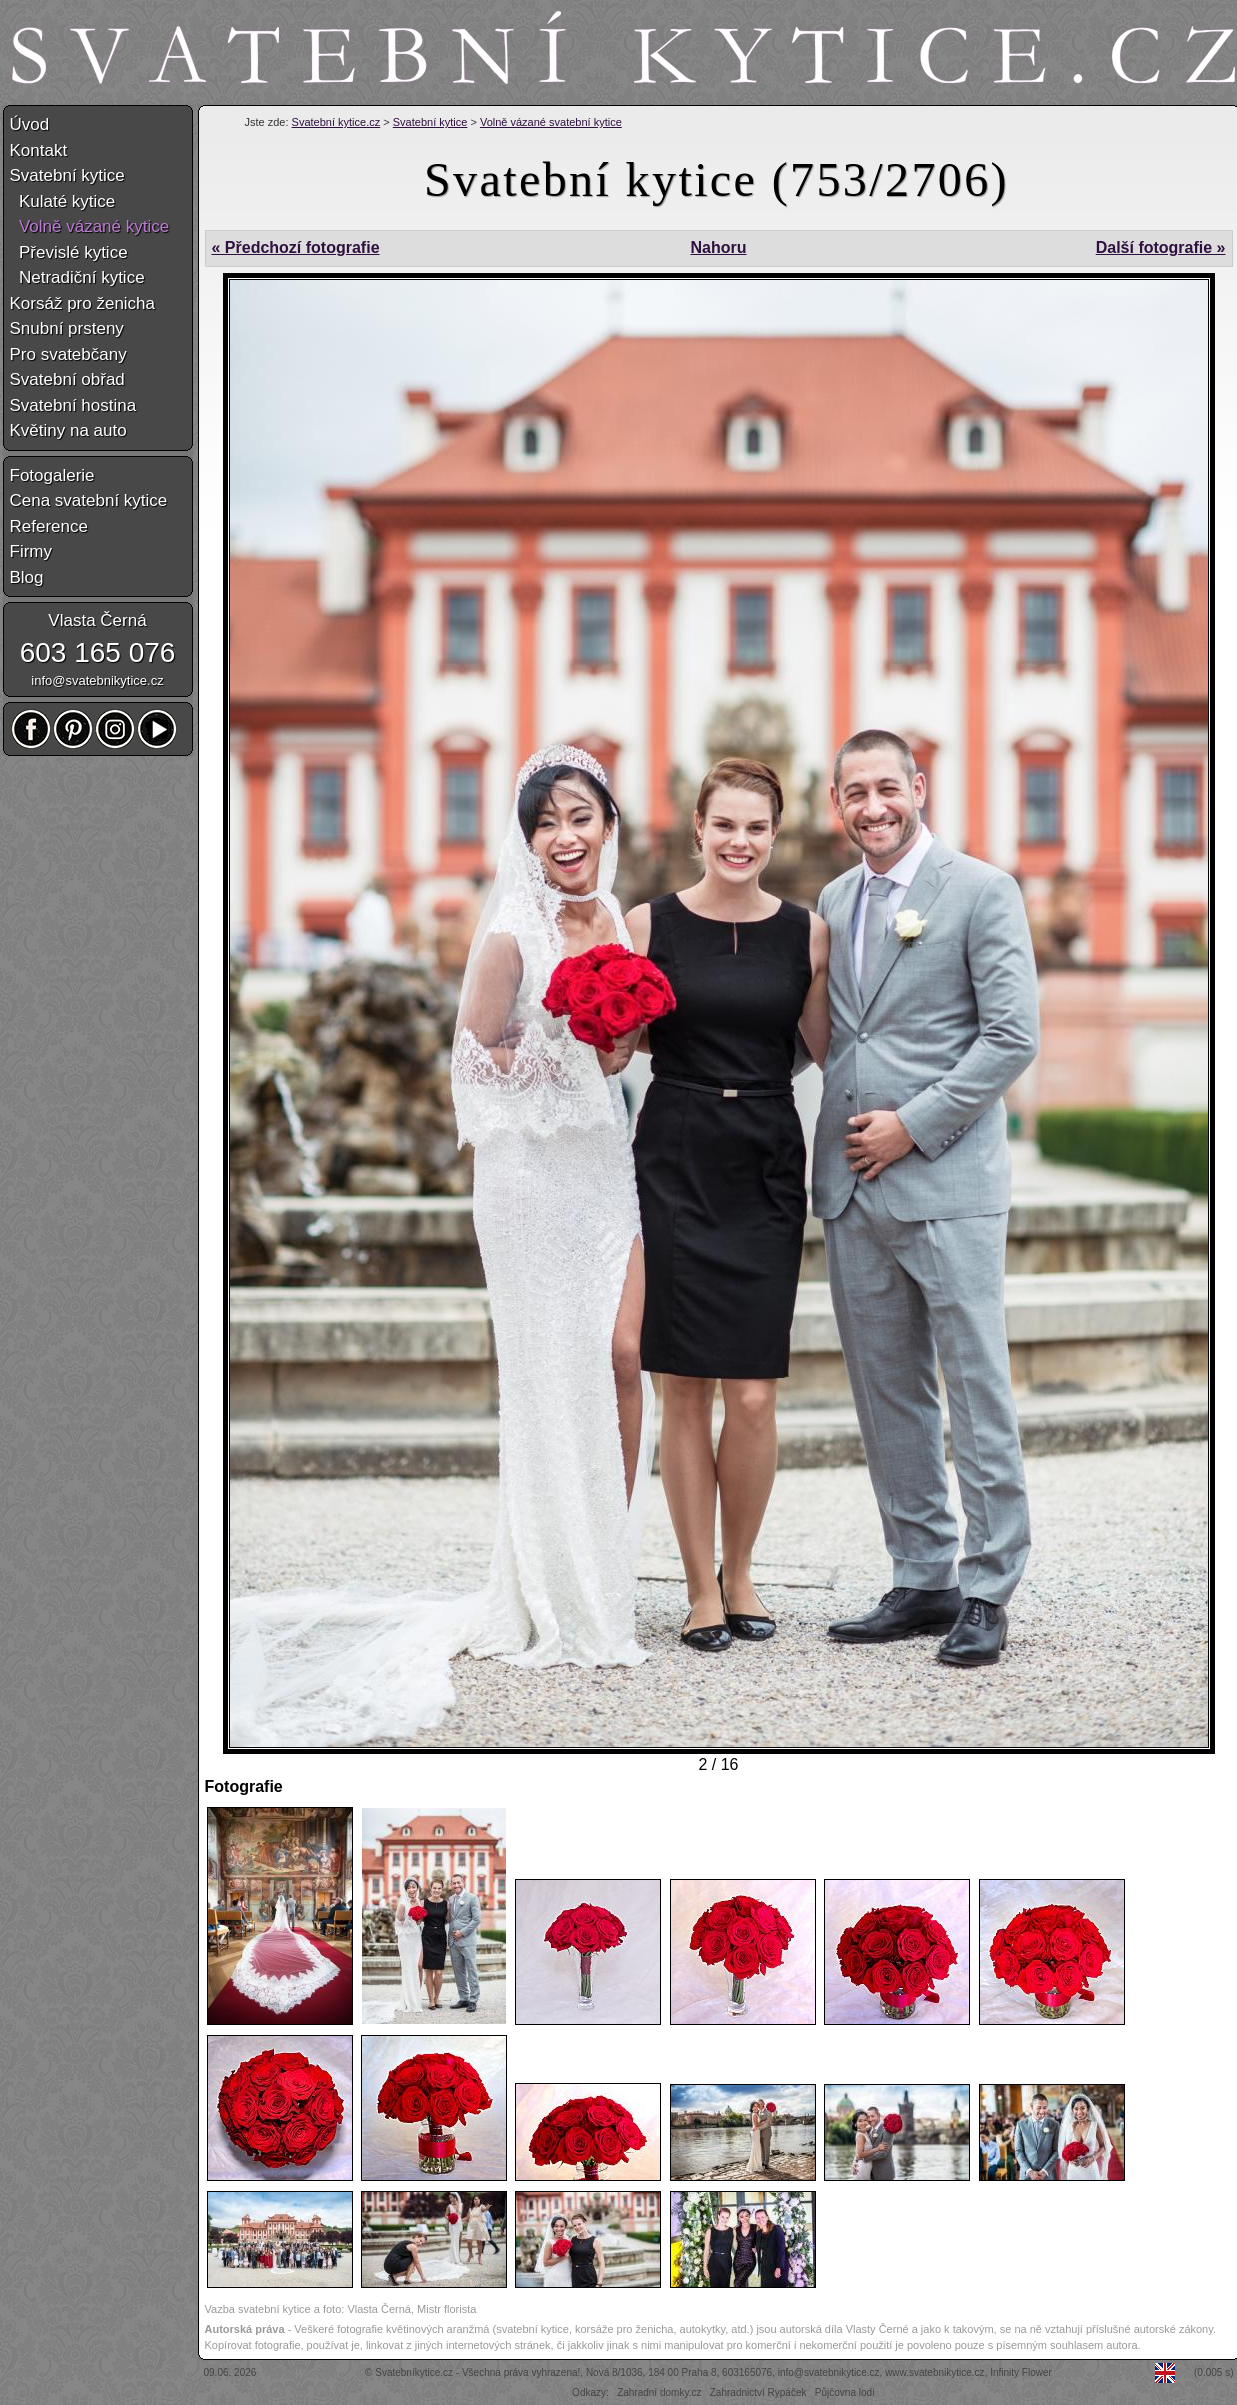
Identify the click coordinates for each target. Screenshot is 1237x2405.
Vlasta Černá (97, 620)
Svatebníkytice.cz (414, 2372)
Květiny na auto (68, 430)
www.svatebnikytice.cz (934, 2372)
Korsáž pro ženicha (83, 303)
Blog (27, 577)
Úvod (30, 124)
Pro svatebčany (68, 354)
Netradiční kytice (77, 277)
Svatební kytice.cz (336, 122)
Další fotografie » (1161, 247)
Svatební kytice (430, 122)
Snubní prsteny (67, 328)
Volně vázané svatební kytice (551, 122)
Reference (49, 526)
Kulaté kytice (63, 201)
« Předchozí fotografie (296, 247)
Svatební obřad (67, 379)
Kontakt (39, 150)
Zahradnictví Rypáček (758, 2392)
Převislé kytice (69, 252)
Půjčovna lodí (845, 2392)
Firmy (31, 551)
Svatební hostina (73, 405)
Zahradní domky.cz (659, 2392)
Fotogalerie (52, 475)
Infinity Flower (1021, 2372)
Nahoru (718, 247)
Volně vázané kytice (90, 226)
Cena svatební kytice (89, 500)
